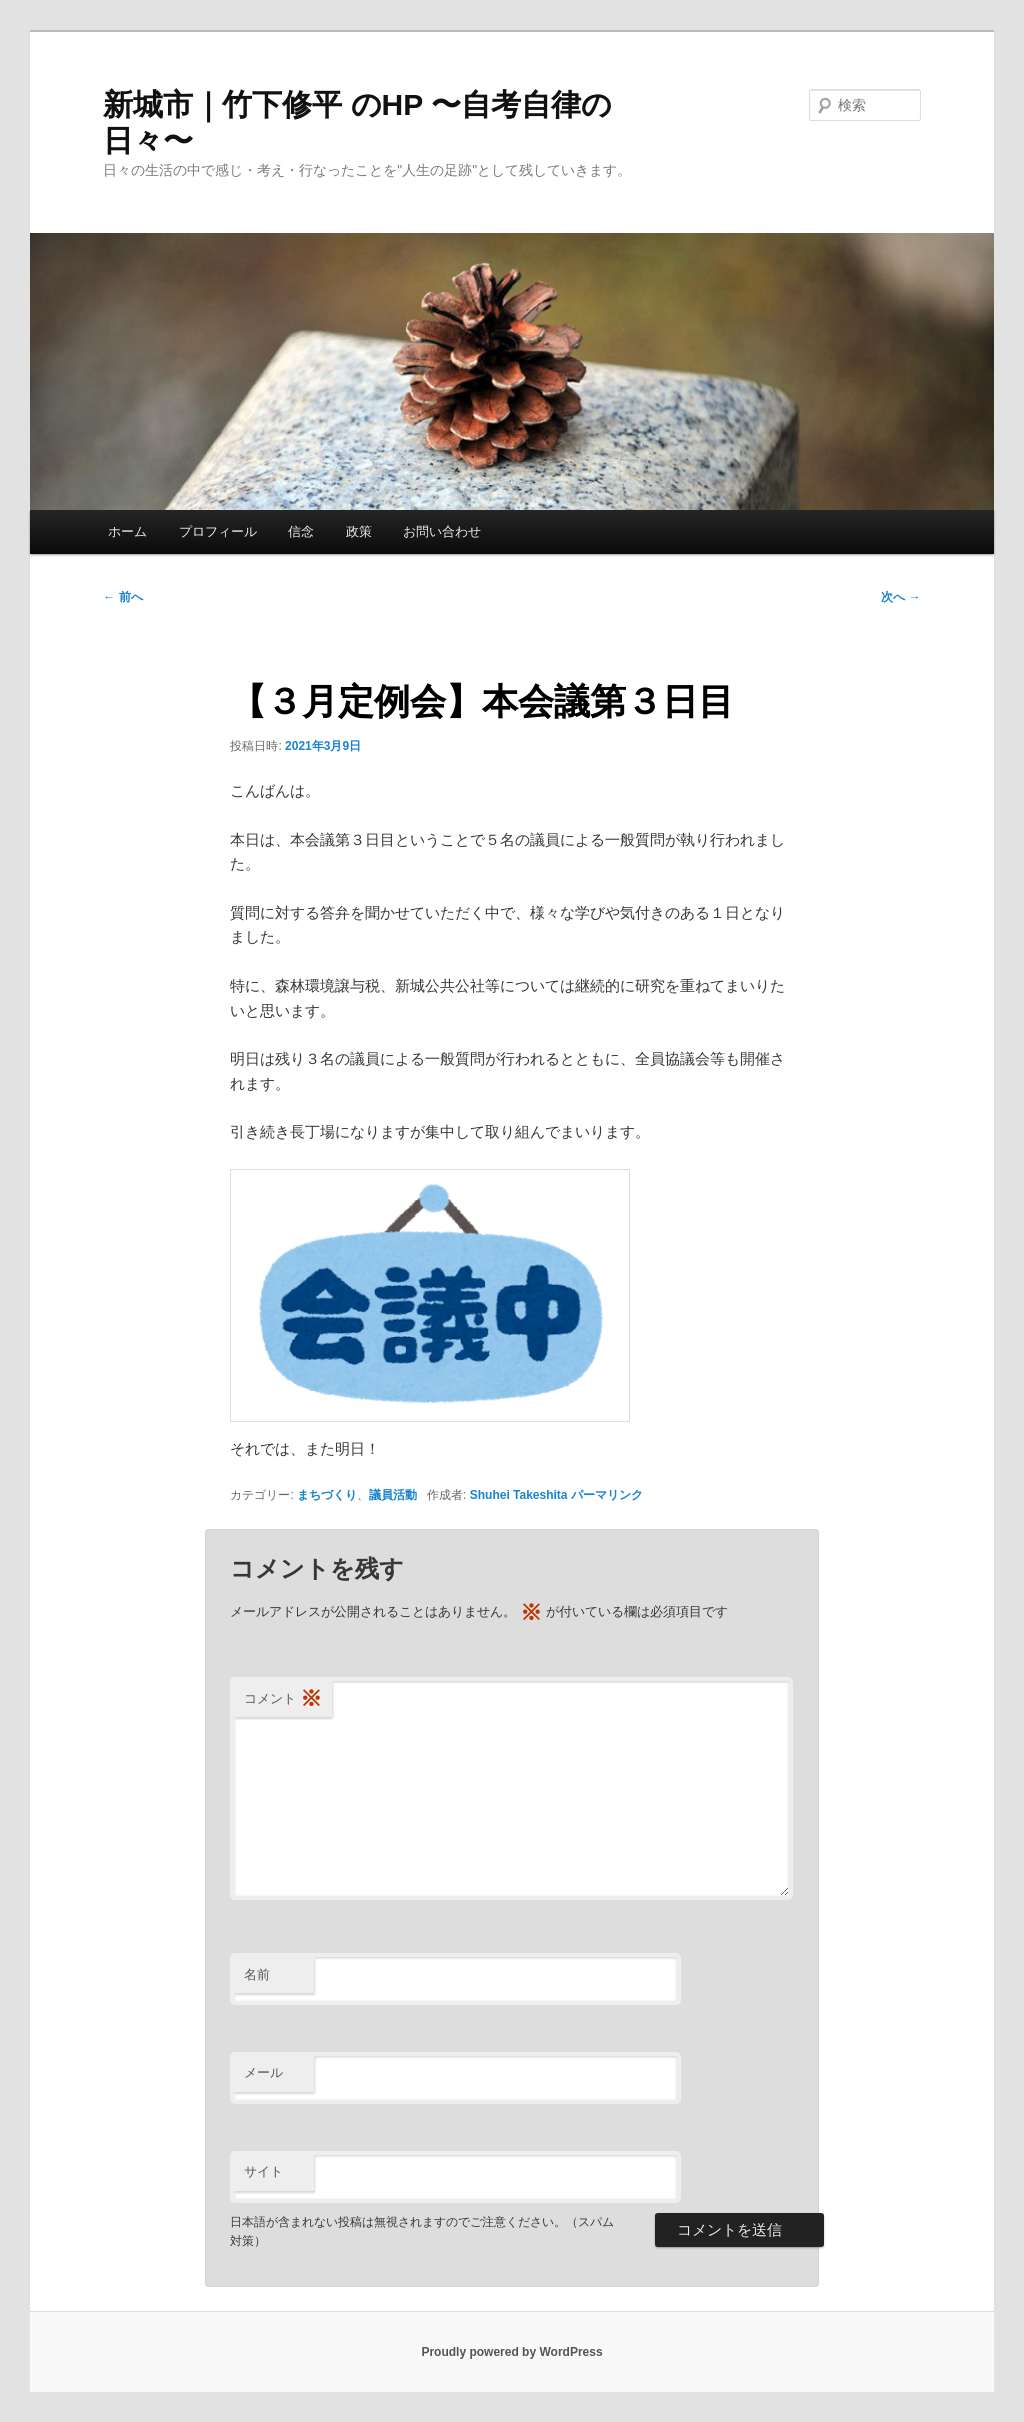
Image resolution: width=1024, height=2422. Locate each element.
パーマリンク (607, 1495)
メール (263, 2072)
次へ (900, 597)
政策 (359, 531)
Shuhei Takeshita (519, 1495)
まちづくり (327, 1495)
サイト (263, 2171)
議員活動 (393, 1495)
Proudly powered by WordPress (511, 2352)
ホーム (127, 531)
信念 (301, 531)
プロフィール (218, 531)
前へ (122, 597)
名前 (257, 1974)
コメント (283, 1699)
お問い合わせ (442, 531)
